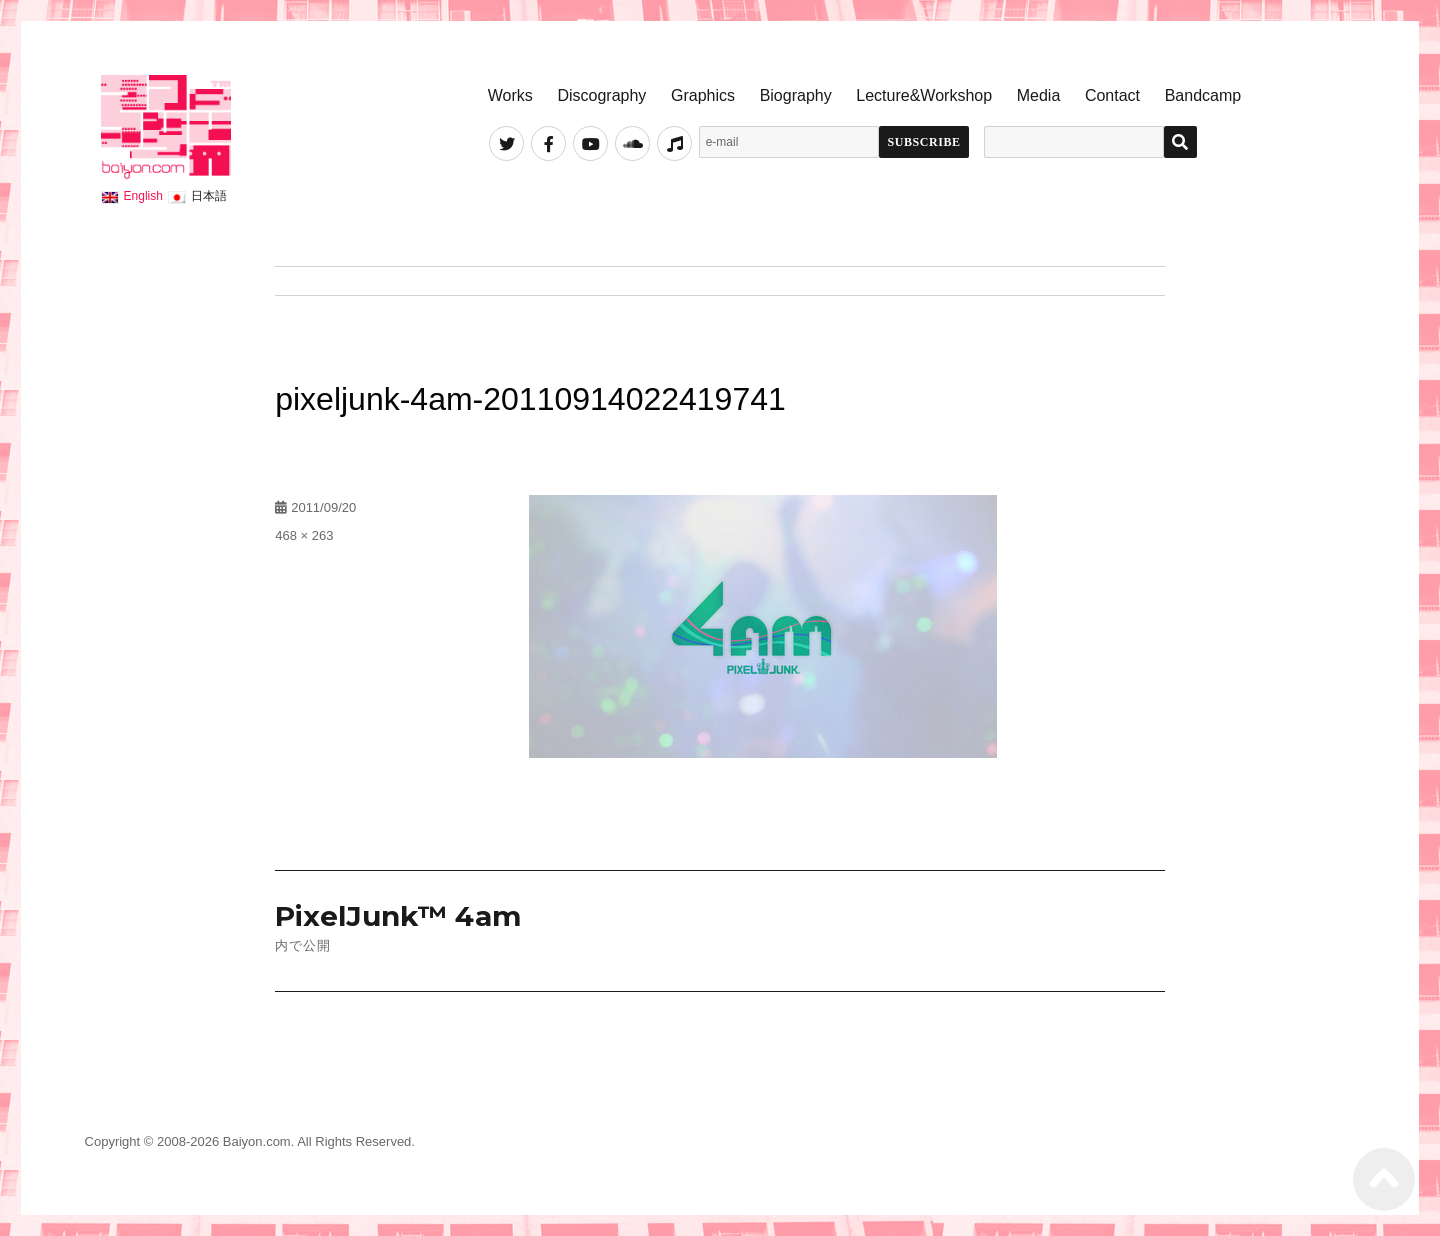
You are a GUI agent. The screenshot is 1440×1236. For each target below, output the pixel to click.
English (143, 196)
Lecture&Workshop (924, 95)
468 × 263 (304, 535)
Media (1039, 95)
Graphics (703, 95)
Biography (796, 95)
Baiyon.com (257, 1141)
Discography (601, 95)
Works (510, 95)
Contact (1112, 95)
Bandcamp (1203, 95)
